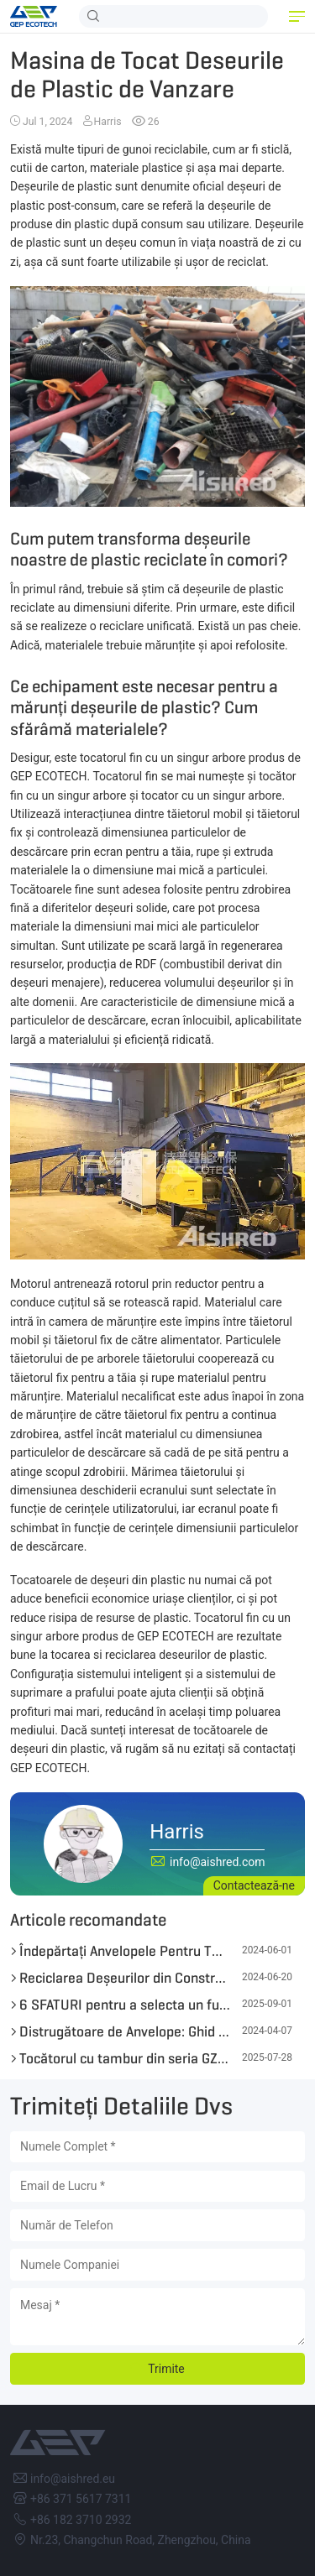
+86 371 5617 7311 (80, 2499)
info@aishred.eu (72, 2478)
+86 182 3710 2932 (80, 2519)
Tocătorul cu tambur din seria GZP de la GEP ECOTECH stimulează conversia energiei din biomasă (124, 2058)
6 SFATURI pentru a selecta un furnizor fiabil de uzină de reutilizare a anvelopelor (124, 2004)
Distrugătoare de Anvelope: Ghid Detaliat (124, 2031)
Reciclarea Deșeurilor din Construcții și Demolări (124, 1977)
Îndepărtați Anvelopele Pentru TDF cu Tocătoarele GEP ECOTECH (124, 1950)
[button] (297, 17)
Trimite (166, 2368)
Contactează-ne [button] (254, 1885)
